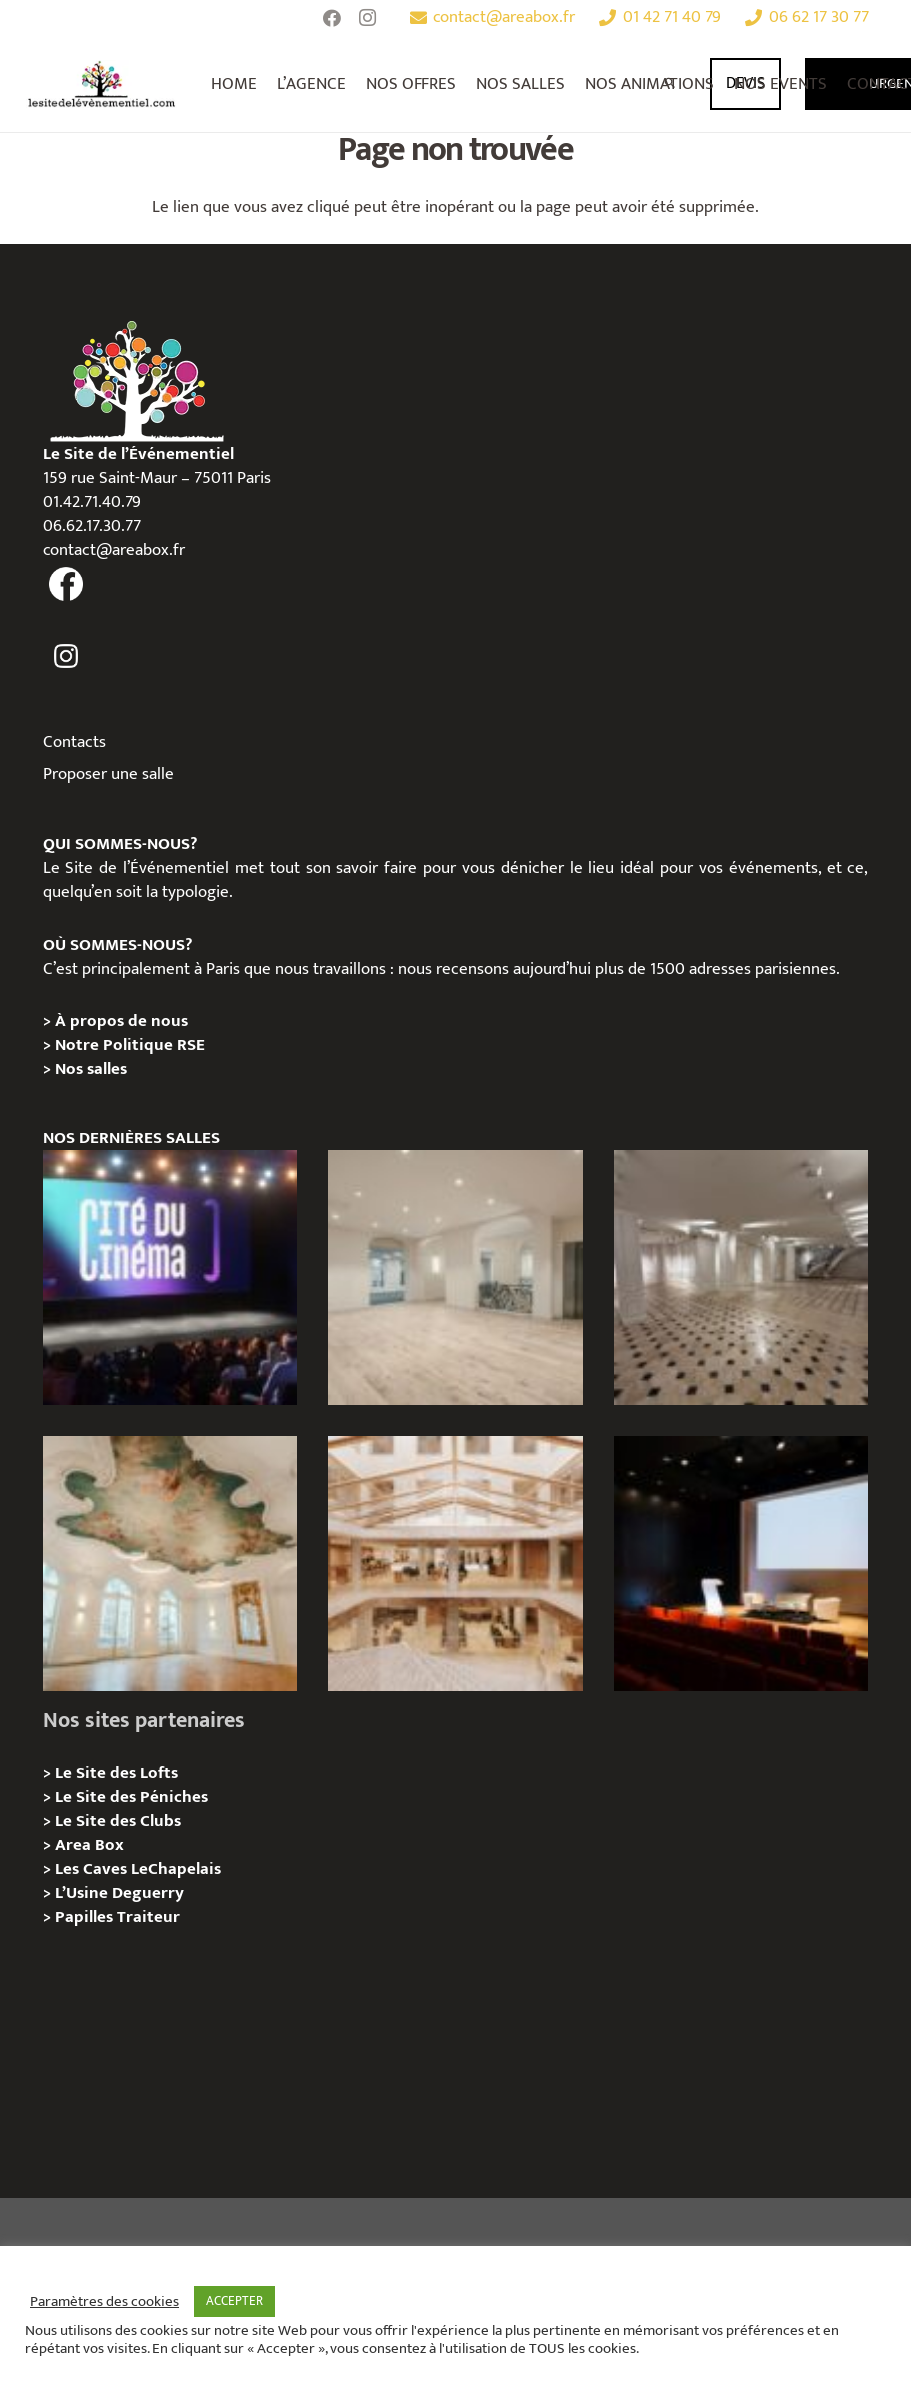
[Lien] (102, 84)
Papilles (86, 1917)
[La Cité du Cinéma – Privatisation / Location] (170, 1277)
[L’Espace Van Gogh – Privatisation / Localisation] (741, 1563)
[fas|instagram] (67, 656)
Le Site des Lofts (116, 1773)
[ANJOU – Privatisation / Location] (741, 1277)
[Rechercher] (670, 84)
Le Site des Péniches (131, 1797)
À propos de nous (121, 1021)
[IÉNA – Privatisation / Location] (170, 1563)
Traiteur (148, 1917)
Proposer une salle (108, 774)
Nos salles (91, 1069)
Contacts (74, 742)
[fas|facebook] (67, 585)
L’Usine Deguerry (119, 1893)
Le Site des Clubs (118, 1821)
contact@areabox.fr (114, 550)
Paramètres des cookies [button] (104, 2302)
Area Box (89, 1845)
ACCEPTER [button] (234, 2301)
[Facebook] (332, 18)
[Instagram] (368, 18)
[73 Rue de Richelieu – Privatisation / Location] (455, 1563)
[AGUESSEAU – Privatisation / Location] (455, 1277)
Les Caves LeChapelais (138, 1869)
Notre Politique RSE (130, 1045)
